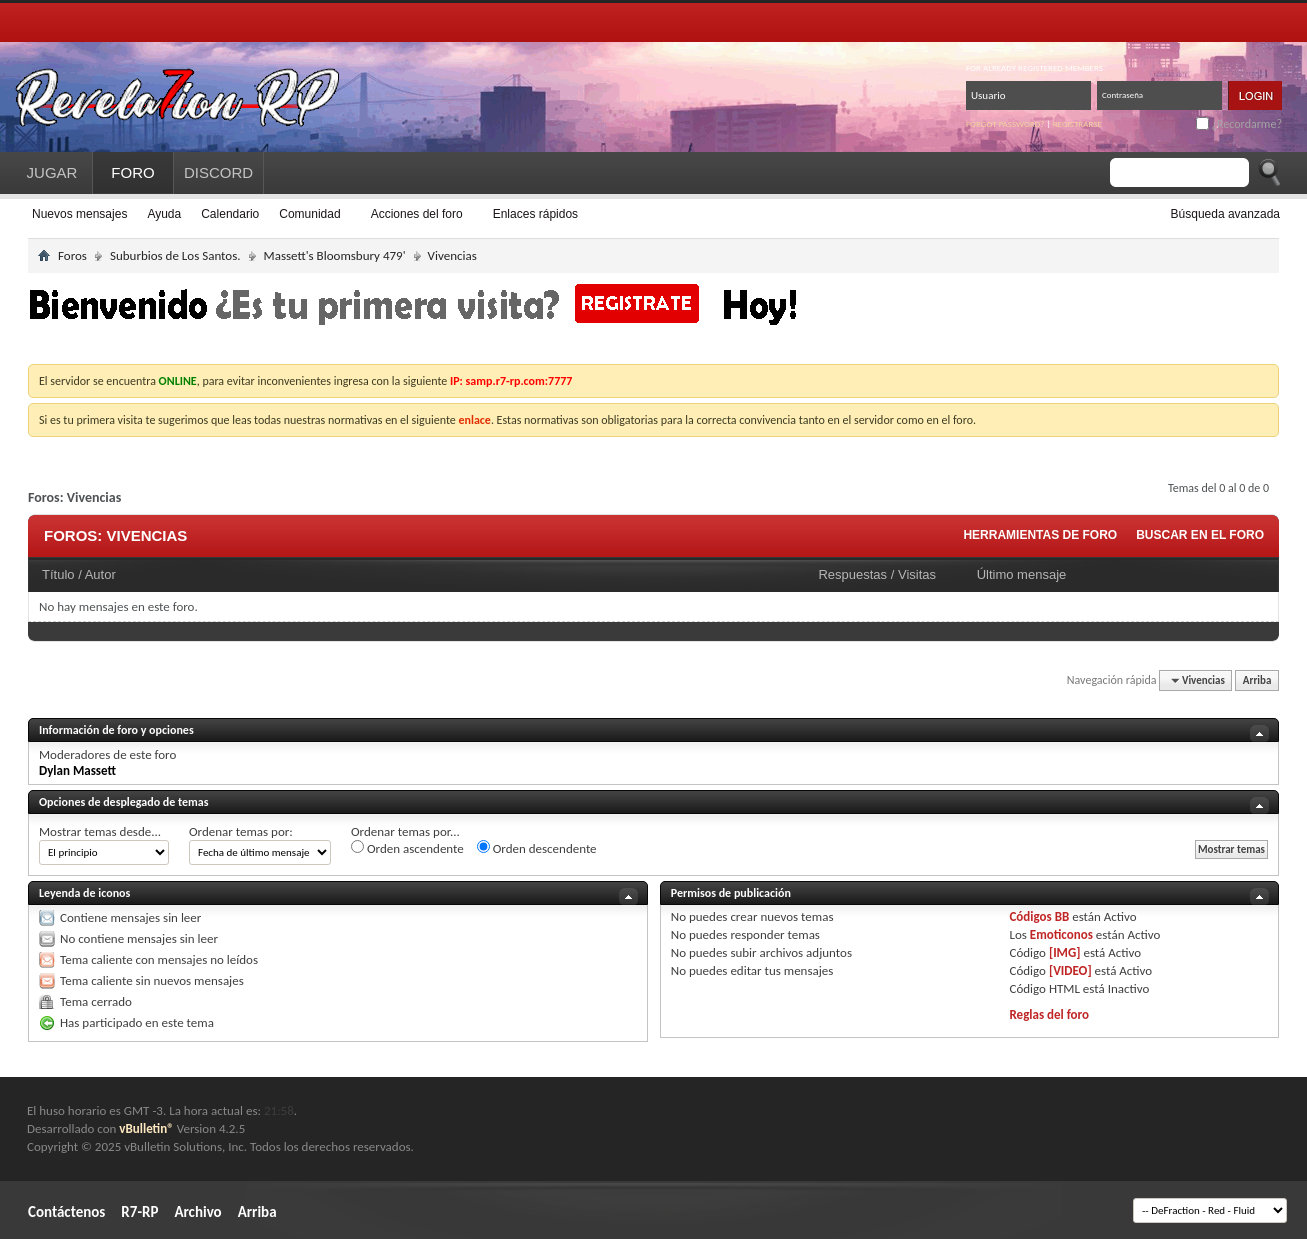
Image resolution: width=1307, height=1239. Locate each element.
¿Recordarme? (1239, 124)
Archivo (197, 1212)
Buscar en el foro (1200, 535)
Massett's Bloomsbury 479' (335, 255)
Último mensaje (1022, 574)
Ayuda (164, 214)
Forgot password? (1005, 123)
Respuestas (852, 574)
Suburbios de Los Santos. (175, 255)
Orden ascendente (407, 848)
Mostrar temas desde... (100, 831)
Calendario (230, 214)
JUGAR (52, 172)
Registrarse (1077, 123)
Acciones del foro (417, 214)
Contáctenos (66, 1212)
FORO (132, 172)
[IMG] (1065, 952)
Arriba (1257, 680)
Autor (100, 574)
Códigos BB (1039, 916)
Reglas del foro (1049, 1014)
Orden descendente (537, 848)
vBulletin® (146, 1128)
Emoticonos (1061, 934)
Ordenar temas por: (241, 831)
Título (58, 574)
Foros (72, 255)
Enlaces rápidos (535, 214)
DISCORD (218, 172)
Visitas (917, 574)
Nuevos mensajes (79, 214)
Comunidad (309, 214)
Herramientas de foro (1040, 535)
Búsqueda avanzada (1225, 214)
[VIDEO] (1070, 970)
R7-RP (139, 1212)
